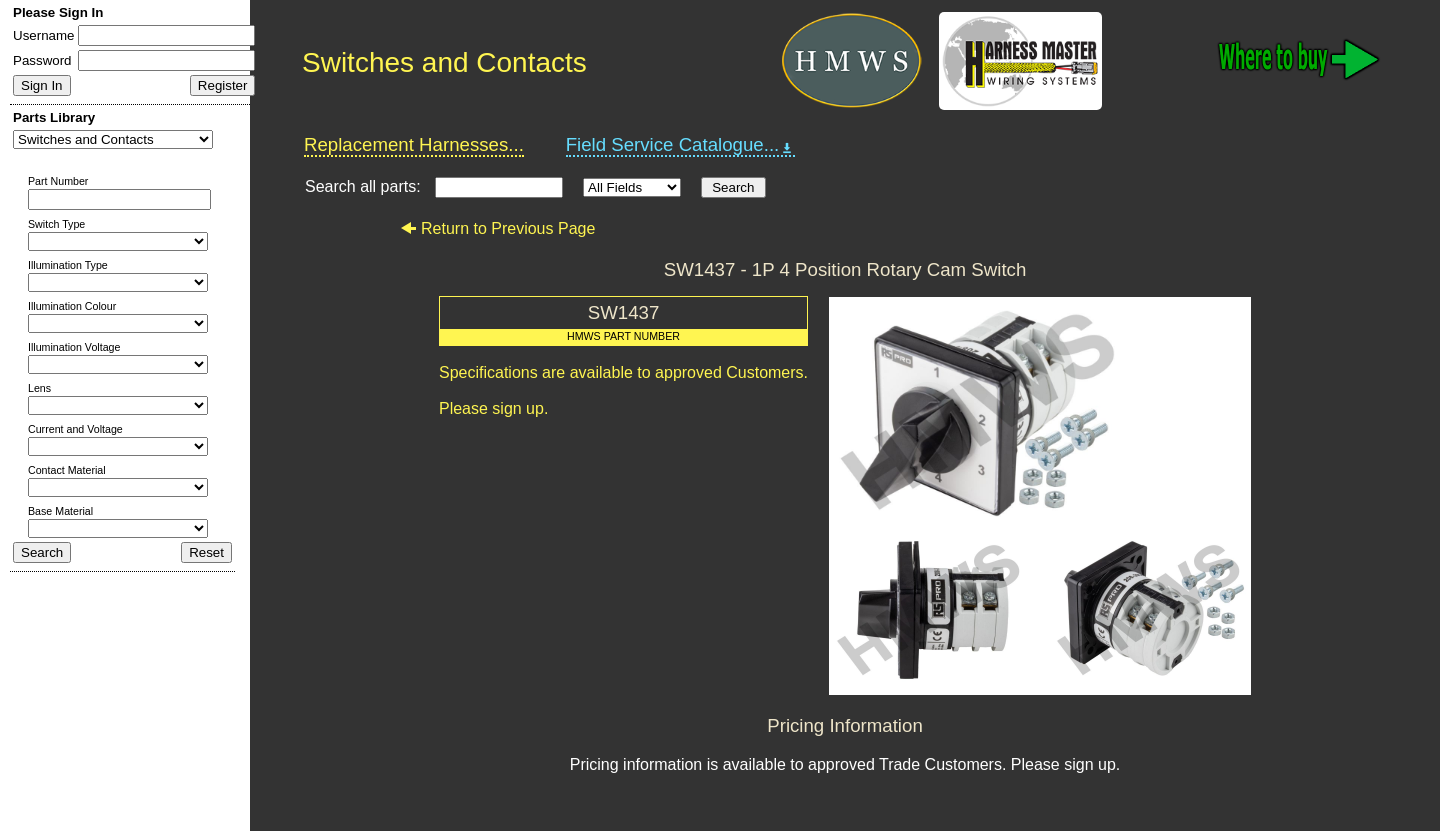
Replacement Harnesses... (414, 144)
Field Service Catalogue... (681, 145)
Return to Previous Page (497, 228)
